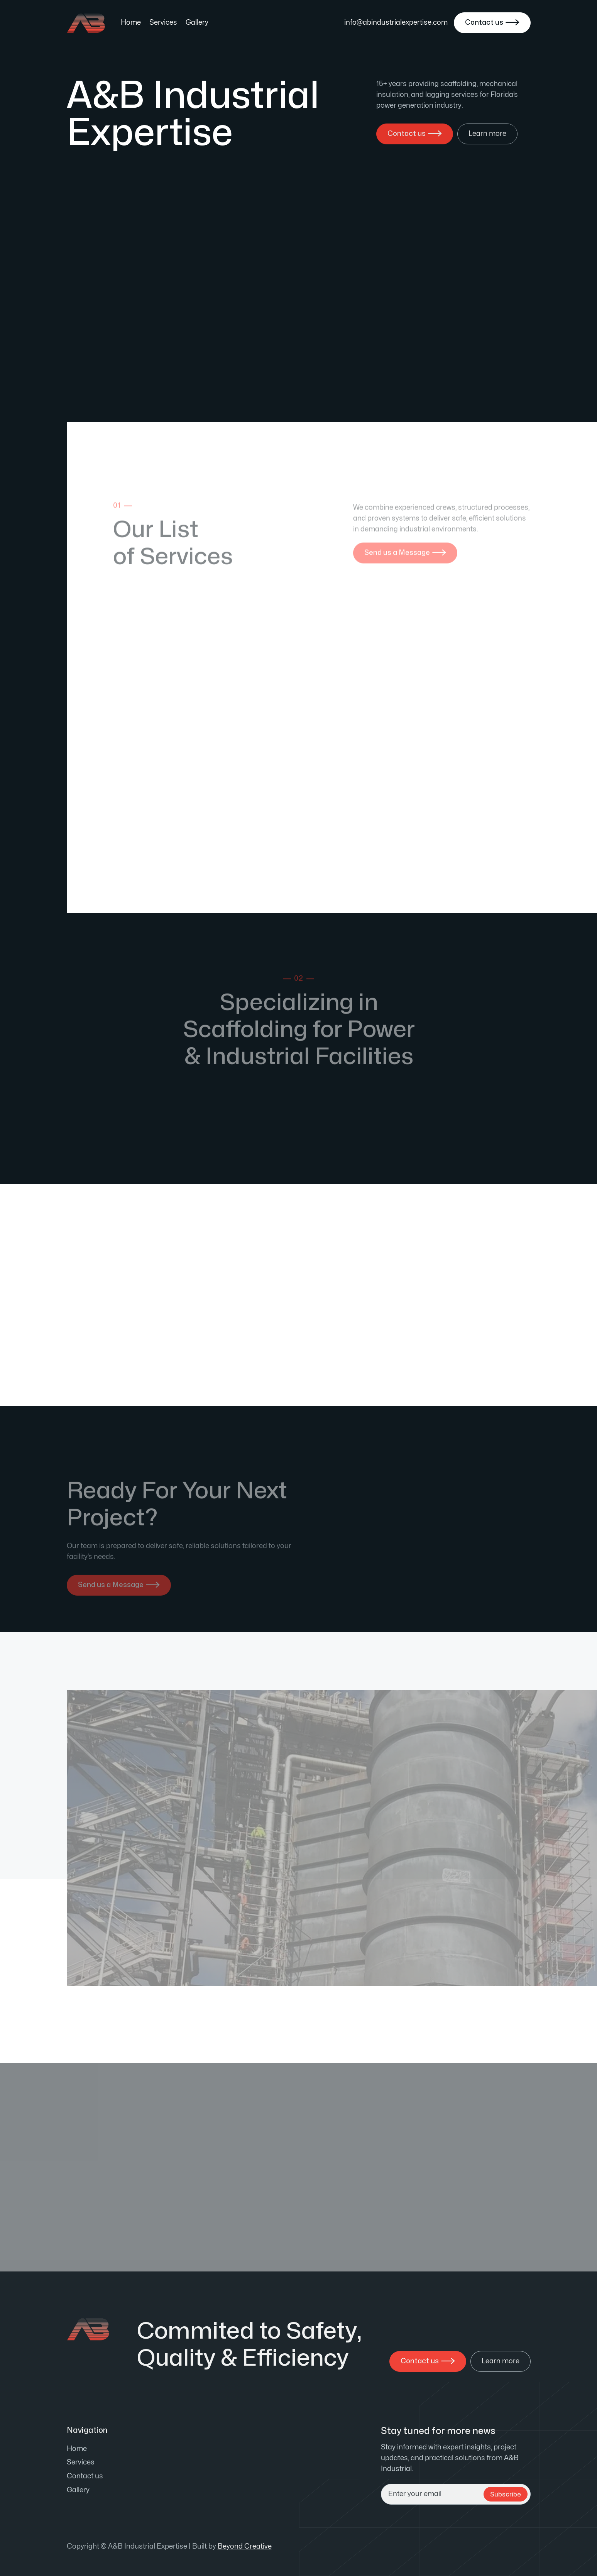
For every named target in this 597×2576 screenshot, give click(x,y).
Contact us (85, 2476)
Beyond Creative (245, 2546)
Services (163, 22)
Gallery (197, 22)
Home (131, 22)
